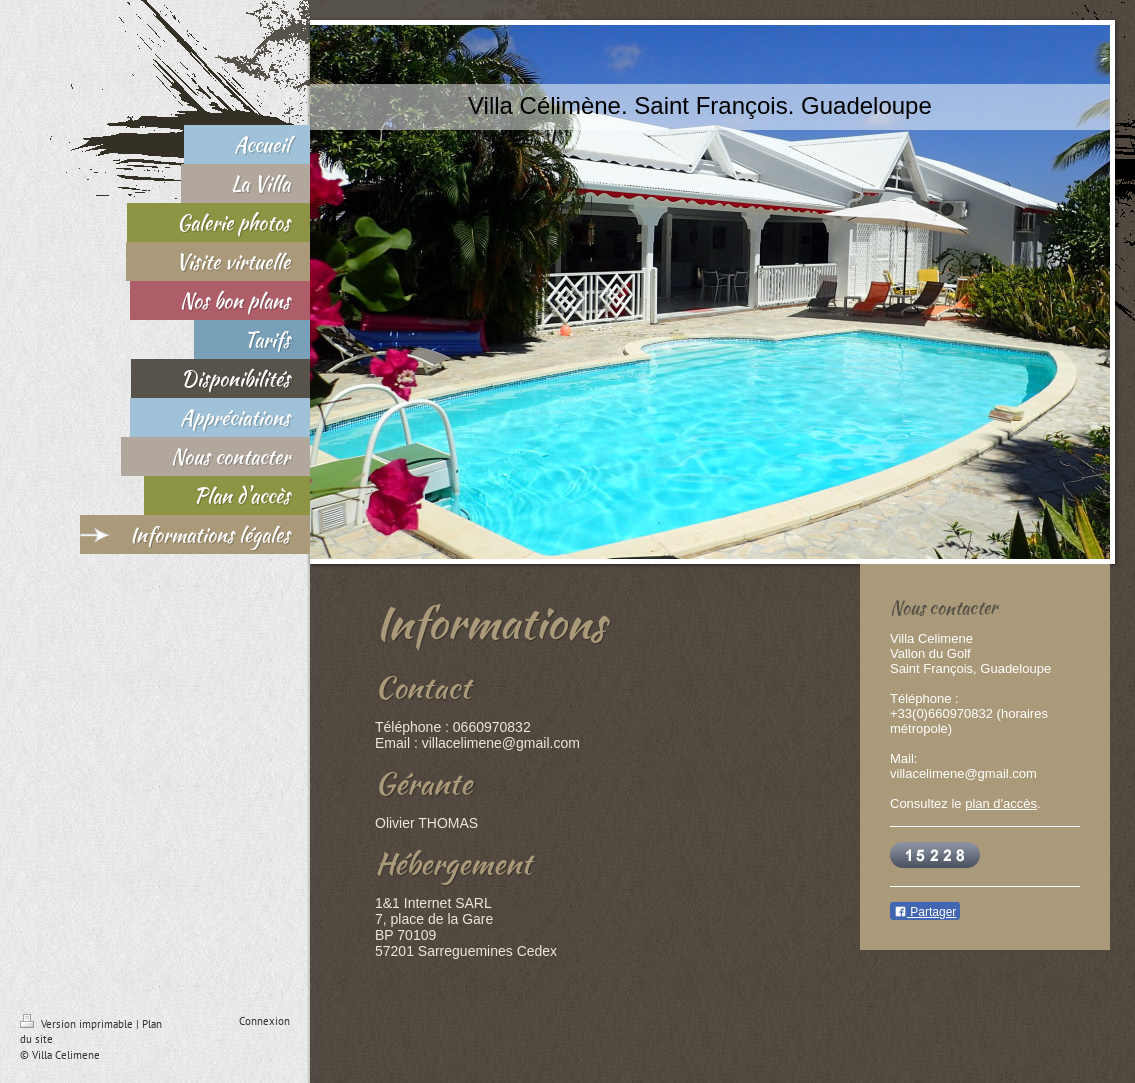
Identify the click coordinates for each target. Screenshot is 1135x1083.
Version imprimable (78, 1024)
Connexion (264, 1021)
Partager (925, 912)
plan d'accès (1001, 803)
